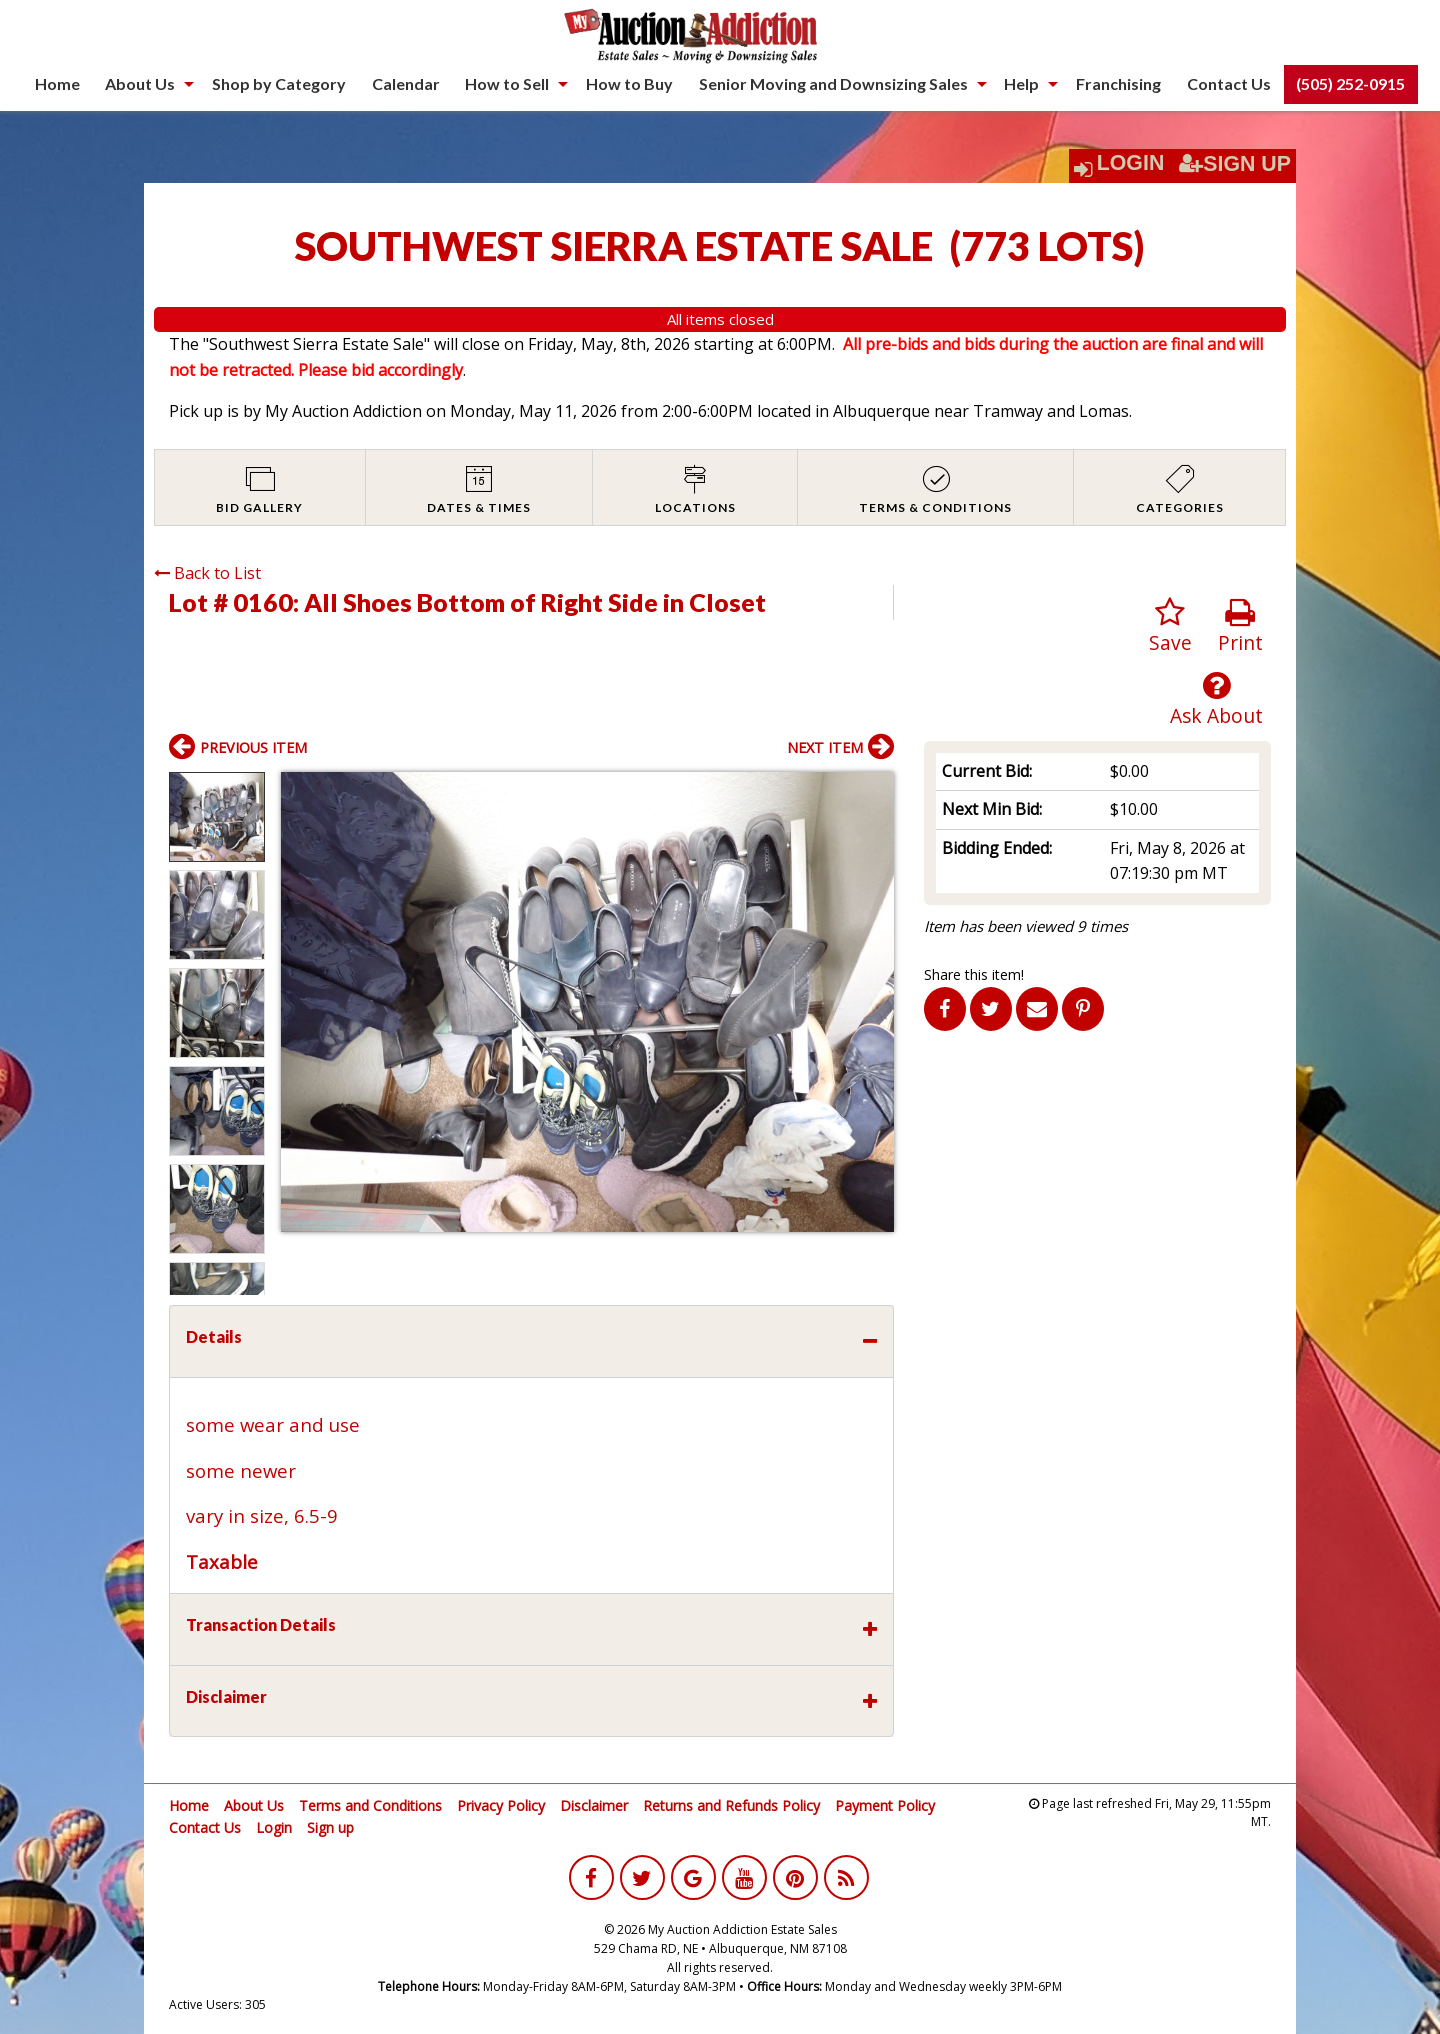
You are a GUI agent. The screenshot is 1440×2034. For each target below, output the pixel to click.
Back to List (207, 573)
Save (1170, 626)
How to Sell (507, 83)
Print (1240, 626)
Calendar (406, 83)
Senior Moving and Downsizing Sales (833, 83)
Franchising (1118, 83)
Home (57, 83)
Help (1021, 83)
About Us (140, 83)
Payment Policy (885, 1805)
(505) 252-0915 (1350, 83)
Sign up (330, 1827)
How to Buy (629, 83)
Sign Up (1235, 164)
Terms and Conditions (370, 1805)
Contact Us (1229, 83)
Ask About (1216, 699)
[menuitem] (57, 84)
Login (1131, 163)
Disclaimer (594, 1805)
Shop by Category (279, 83)
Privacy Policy (501, 1805)
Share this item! (974, 974)
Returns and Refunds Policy (731, 1805)
